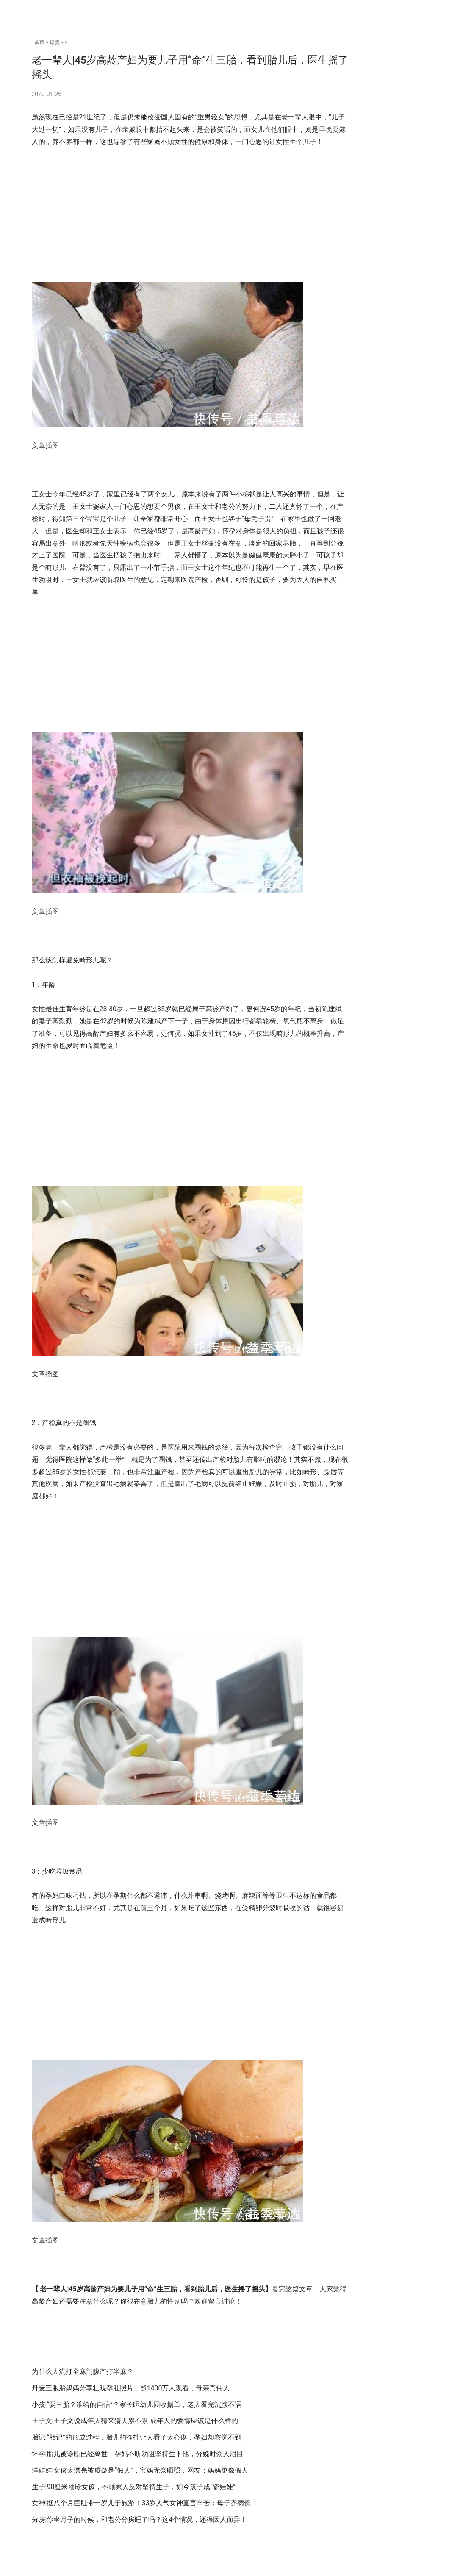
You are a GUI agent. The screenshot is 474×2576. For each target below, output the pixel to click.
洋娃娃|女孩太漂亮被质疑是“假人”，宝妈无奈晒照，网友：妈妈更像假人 (140, 2494)
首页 (39, 42)
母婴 (55, 42)
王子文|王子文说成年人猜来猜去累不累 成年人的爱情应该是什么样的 (135, 2445)
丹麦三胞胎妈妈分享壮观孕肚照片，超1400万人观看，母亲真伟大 (131, 2412)
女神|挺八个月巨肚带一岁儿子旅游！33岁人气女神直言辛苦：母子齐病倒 (141, 2527)
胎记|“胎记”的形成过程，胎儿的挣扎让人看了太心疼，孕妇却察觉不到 (136, 2462)
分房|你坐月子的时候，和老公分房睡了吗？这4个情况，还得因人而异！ (139, 2544)
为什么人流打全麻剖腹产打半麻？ (82, 2396)
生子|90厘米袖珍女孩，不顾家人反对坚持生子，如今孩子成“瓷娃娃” (134, 2511)
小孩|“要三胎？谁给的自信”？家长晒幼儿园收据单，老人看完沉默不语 (136, 2429)
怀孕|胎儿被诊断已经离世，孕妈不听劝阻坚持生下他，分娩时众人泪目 (138, 2478)
